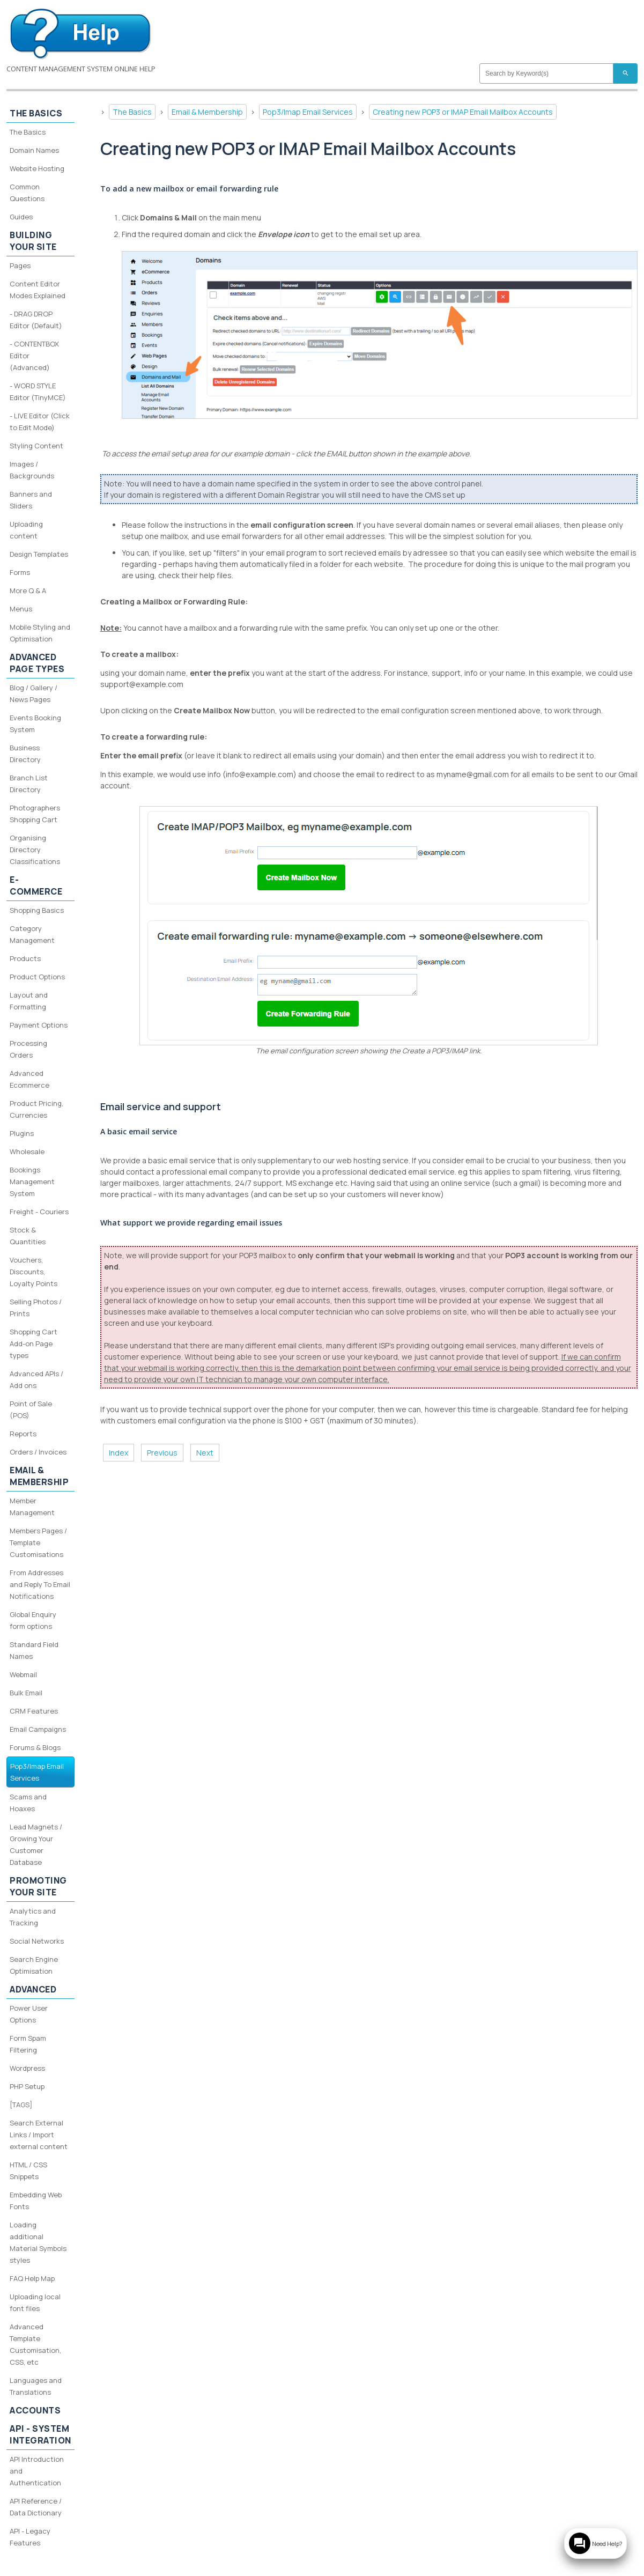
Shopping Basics (37, 910)
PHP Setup (27, 2086)
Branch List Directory (29, 783)
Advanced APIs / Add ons (36, 1379)
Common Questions (27, 192)
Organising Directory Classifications (35, 849)
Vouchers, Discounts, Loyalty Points (33, 1271)
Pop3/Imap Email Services (308, 112)
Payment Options (39, 1025)
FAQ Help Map (32, 2278)
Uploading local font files (35, 2302)
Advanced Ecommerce (29, 1079)
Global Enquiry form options (33, 1620)
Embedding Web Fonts (36, 2200)
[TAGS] (21, 2104)
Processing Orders (28, 1049)
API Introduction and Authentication (37, 2471)
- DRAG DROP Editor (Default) (36, 319)
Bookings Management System (32, 1181)
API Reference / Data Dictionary (36, 2507)
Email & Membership (207, 112)
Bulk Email (26, 1692)
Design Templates (39, 554)
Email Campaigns (38, 1729)
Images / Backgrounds (32, 470)
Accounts (35, 2410)
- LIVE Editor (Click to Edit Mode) (40, 421)
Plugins (22, 1133)
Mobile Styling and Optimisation (40, 633)
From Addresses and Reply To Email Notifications (40, 1584)
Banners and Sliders (31, 500)
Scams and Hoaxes (28, 1802)
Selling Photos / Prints (36, 1307)
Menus (21, 609)
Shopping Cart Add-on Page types (33, 1343)
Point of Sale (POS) (31, 1409)
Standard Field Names (34, 1650)
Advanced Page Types (37, 663)
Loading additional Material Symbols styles (38, 2242)
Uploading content (26, 530)
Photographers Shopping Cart (35, 813)
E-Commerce (36, 885)
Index (118, 1453)
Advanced (33, 1989)
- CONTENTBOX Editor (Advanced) (34, 355)
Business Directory (25, 753)
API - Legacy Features (30, 2537)
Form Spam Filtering (28, 2044)
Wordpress (27, 2068)
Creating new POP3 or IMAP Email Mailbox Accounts (463, 112)
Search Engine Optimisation (34, 1965)
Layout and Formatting (29, 1001)
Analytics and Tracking (33, 1917)
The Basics (132, 112)
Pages (20, 265)
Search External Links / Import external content (39, 2134)
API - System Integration (40, 2434)
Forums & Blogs (35, 1747)
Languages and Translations (36, 2386)
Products (25, 958)
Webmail (23, 1674)
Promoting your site (38, 1886)
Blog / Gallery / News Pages (33, 693)
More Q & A (28, 590)
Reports (23, 1433)
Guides (21, 217)
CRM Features (34, 1711)
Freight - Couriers (39, 1211)
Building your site (33, 241)
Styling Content (36, 446)
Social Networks (37, 1941)
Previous (162, 1453)
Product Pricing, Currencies (36, 1109)
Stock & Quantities (28, 1235)
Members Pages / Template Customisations (38, 1542)
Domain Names (34, 150)
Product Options (37, 976)
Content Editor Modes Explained (37, 289)
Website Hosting (37, 168)
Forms (20, 572)
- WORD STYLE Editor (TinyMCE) (38, 391)
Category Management (32, 934)
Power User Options (29, 2014)
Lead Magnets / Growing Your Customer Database (36, 1844)
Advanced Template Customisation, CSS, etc (35, 2344)
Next (204, 1453)
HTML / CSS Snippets (28, 2170)
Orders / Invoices (38, 1452)
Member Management (32, 1506)
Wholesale (27, 1151)
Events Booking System (35, 723)
